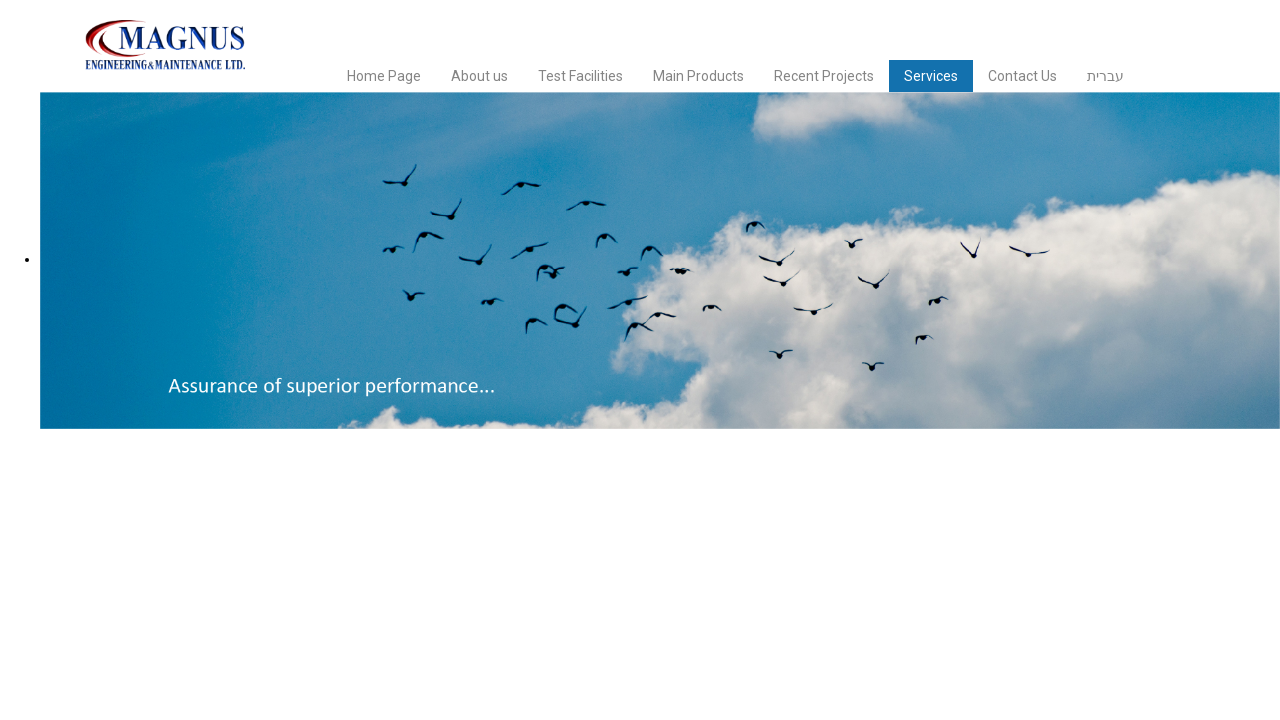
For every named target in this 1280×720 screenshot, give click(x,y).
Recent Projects (824, 76)
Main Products (698, 76)
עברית (1105, 76)
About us (479, 76)
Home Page (384, 76)
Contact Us (1022, 76)
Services (931, 76)
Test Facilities (580, 76)
